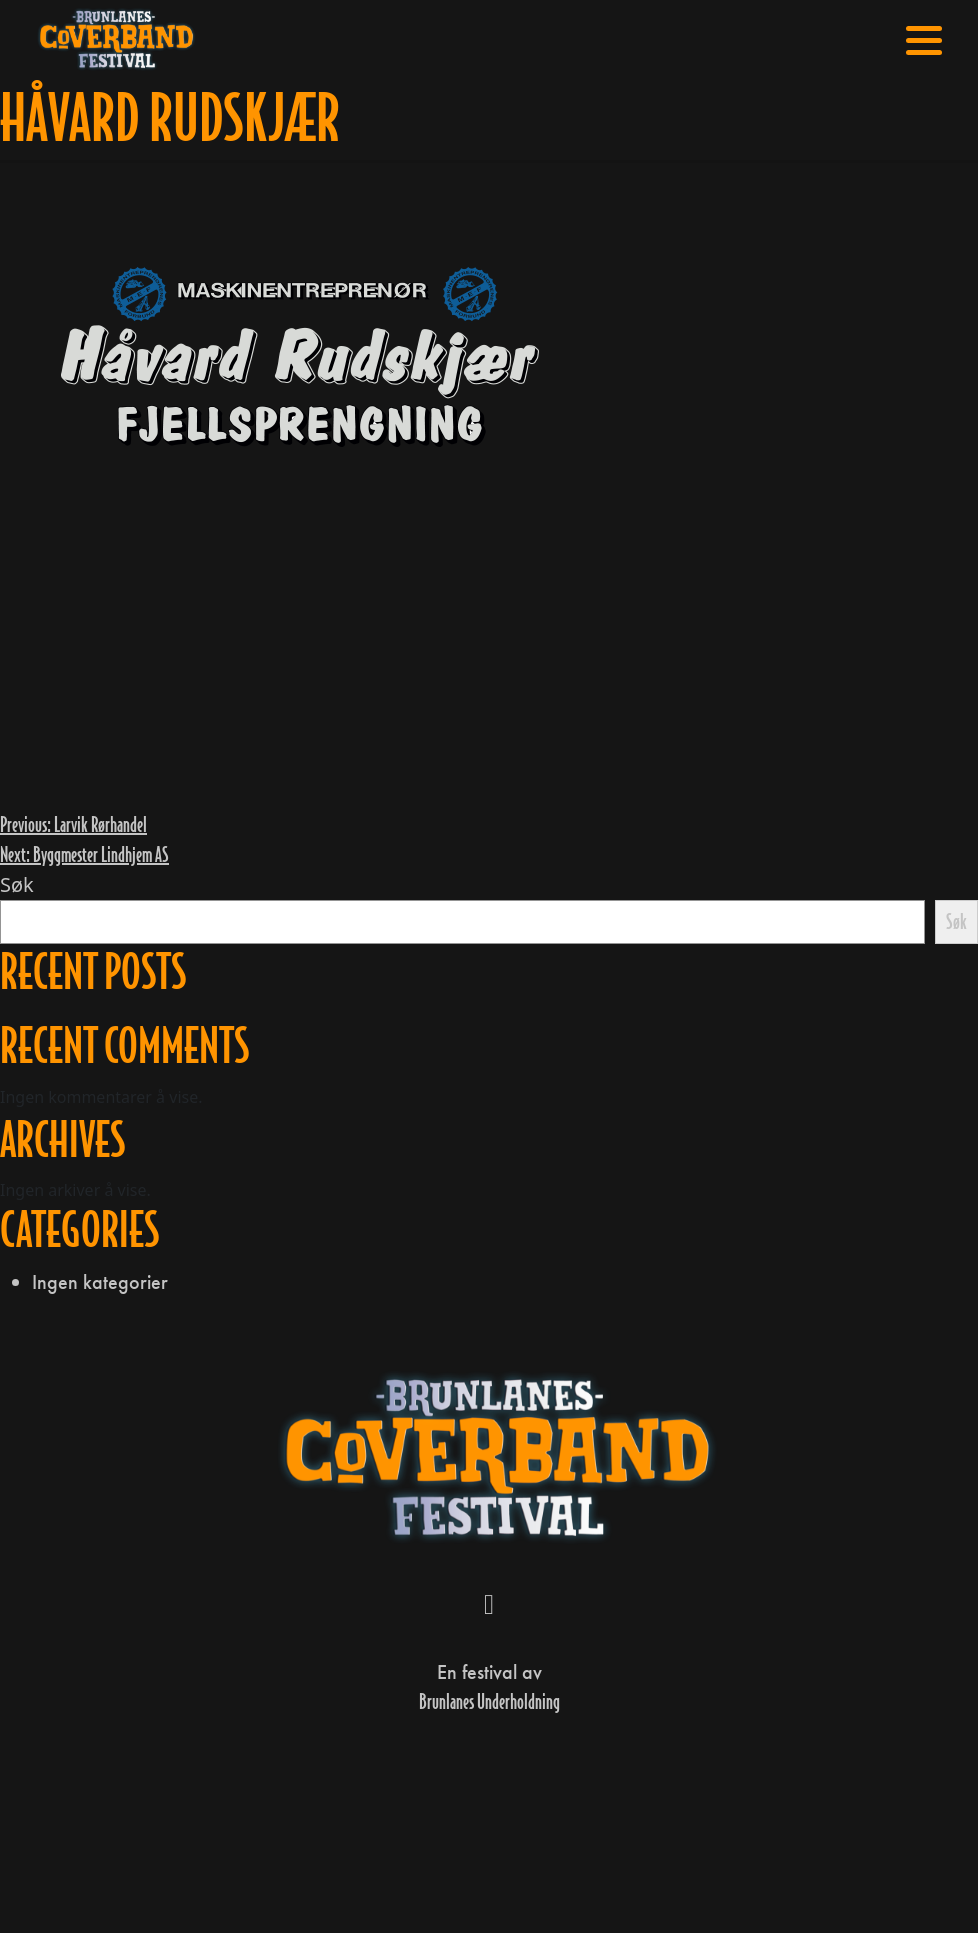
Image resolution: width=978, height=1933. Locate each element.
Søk (17, 884)
